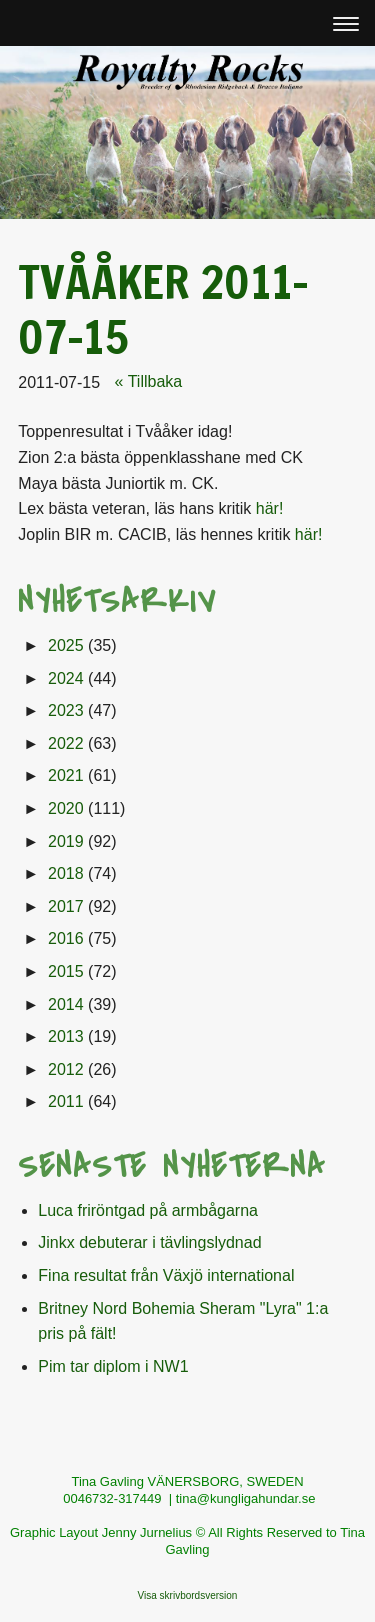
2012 (66, 1069)
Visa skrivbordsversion (188, 1595)
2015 (66, 971)
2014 (66, 1004)
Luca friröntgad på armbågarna (148, 1210)
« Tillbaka (149, 381)
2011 (66, 1101)
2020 (66, 808)
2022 (66, 743)
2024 (66, 678)
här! (270, 508)
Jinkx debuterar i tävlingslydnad (149, 1242)
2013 (66, 1036)
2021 (66, 775)
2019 (66, 841)
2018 (66, 873)
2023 (66, 710)
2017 (66, 906)
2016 (66, 938)
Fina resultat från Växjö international (166, 1275)
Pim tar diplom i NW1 (113, 1366)
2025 (66, 645)
